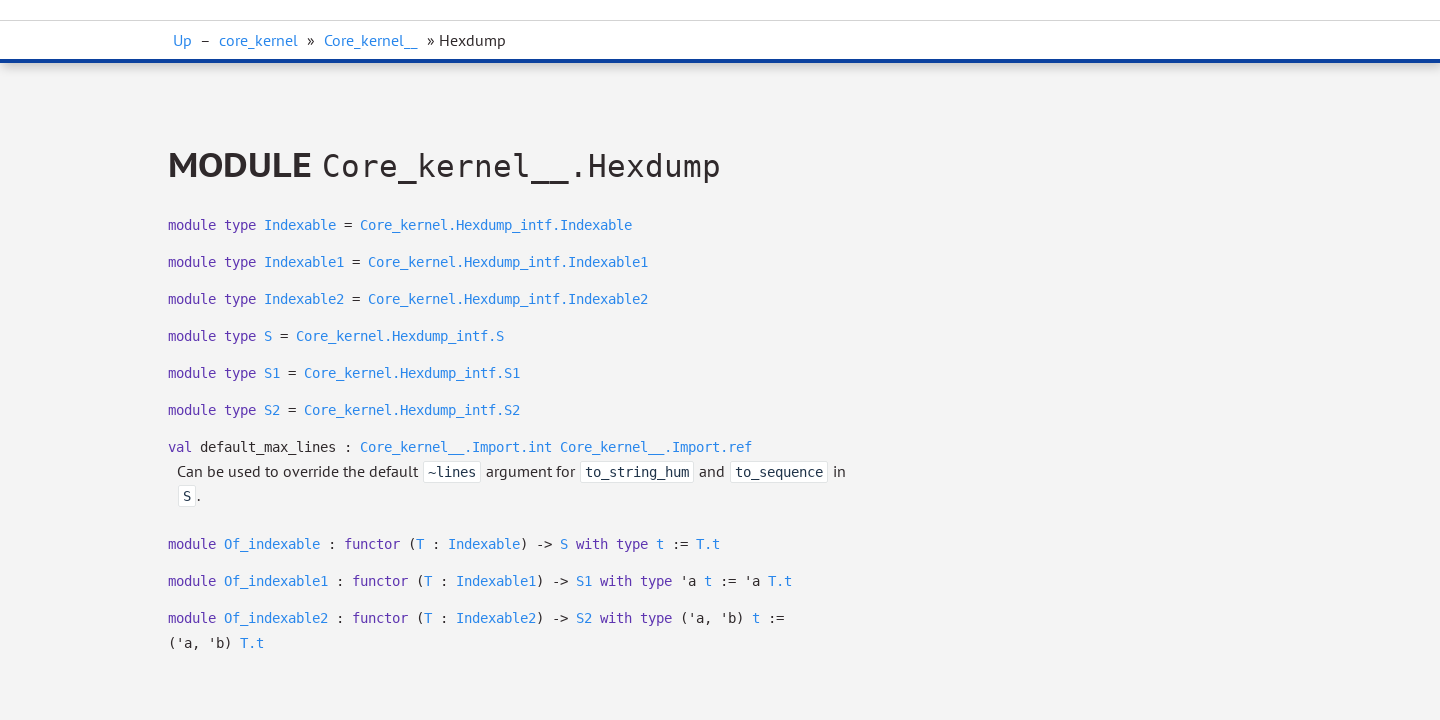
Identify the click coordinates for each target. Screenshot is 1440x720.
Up (182, 40)
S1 (272, 373)
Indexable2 (304, 299)
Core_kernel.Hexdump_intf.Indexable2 (508, 299)
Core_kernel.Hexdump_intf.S (400, 336)
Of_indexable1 (276, 581)
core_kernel (258, 40)
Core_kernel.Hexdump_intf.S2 (412, 410)
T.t (708, 544)
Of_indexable (272, 544)
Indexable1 (304, 262)
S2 (272, 410)
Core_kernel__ (371, 40)
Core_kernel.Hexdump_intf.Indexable (496, 225)
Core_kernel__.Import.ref (656, 447)
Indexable (300, 225)
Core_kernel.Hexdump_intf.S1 (412, 373)
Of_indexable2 (276, 618)
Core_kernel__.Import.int (456, 447)
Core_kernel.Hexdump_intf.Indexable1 (508, 262)
